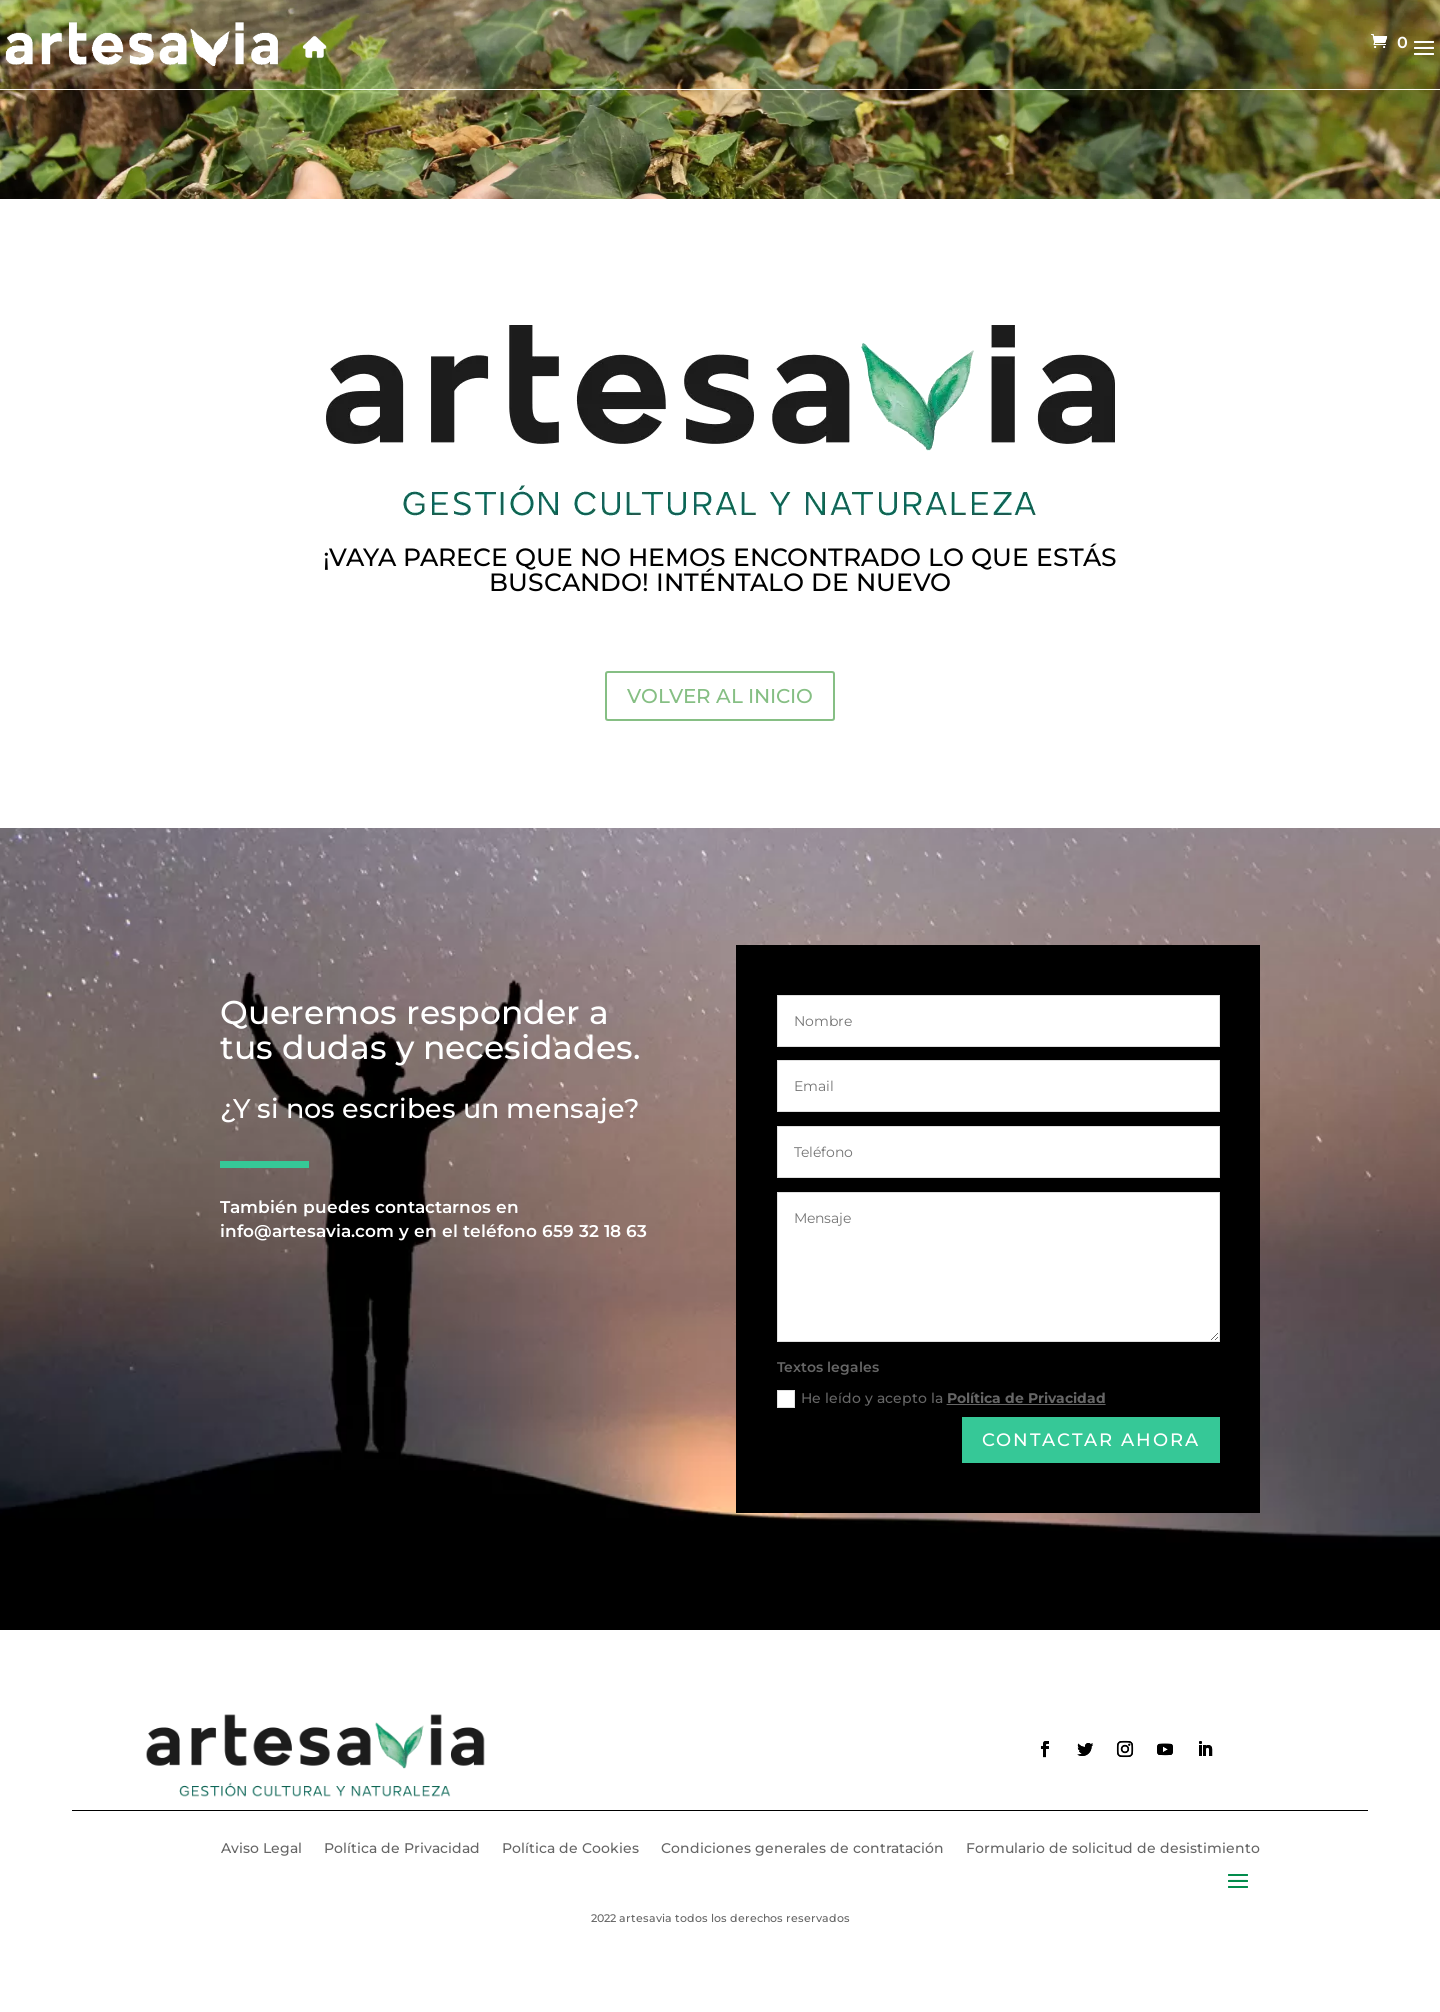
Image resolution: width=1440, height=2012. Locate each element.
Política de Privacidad (1026, 1400)
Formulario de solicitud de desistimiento (1113, 1849)
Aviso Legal (261, 1849)
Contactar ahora (1091, 1440)
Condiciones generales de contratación (802, 1849)
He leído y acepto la (941, 1401)
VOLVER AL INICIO (720, 696)
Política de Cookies (570, 1849)
